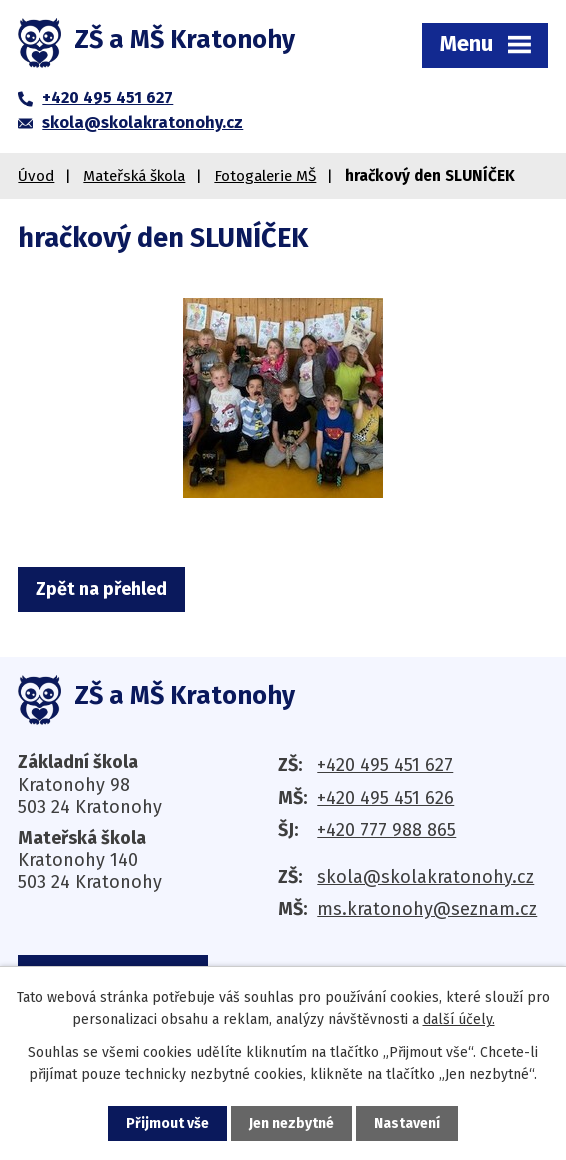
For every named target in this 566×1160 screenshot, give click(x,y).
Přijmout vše (167, 1123)
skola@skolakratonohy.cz (425, 877)
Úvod (36, 176)
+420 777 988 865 (386, 830)
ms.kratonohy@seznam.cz (427, 909)
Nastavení (407, 1123)
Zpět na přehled (101, 589)
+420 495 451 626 (385, 798)
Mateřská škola (134, 176)
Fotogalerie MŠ (265, 176)
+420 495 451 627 (385, 765)
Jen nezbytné (291, 1123)
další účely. (459, 1019)
